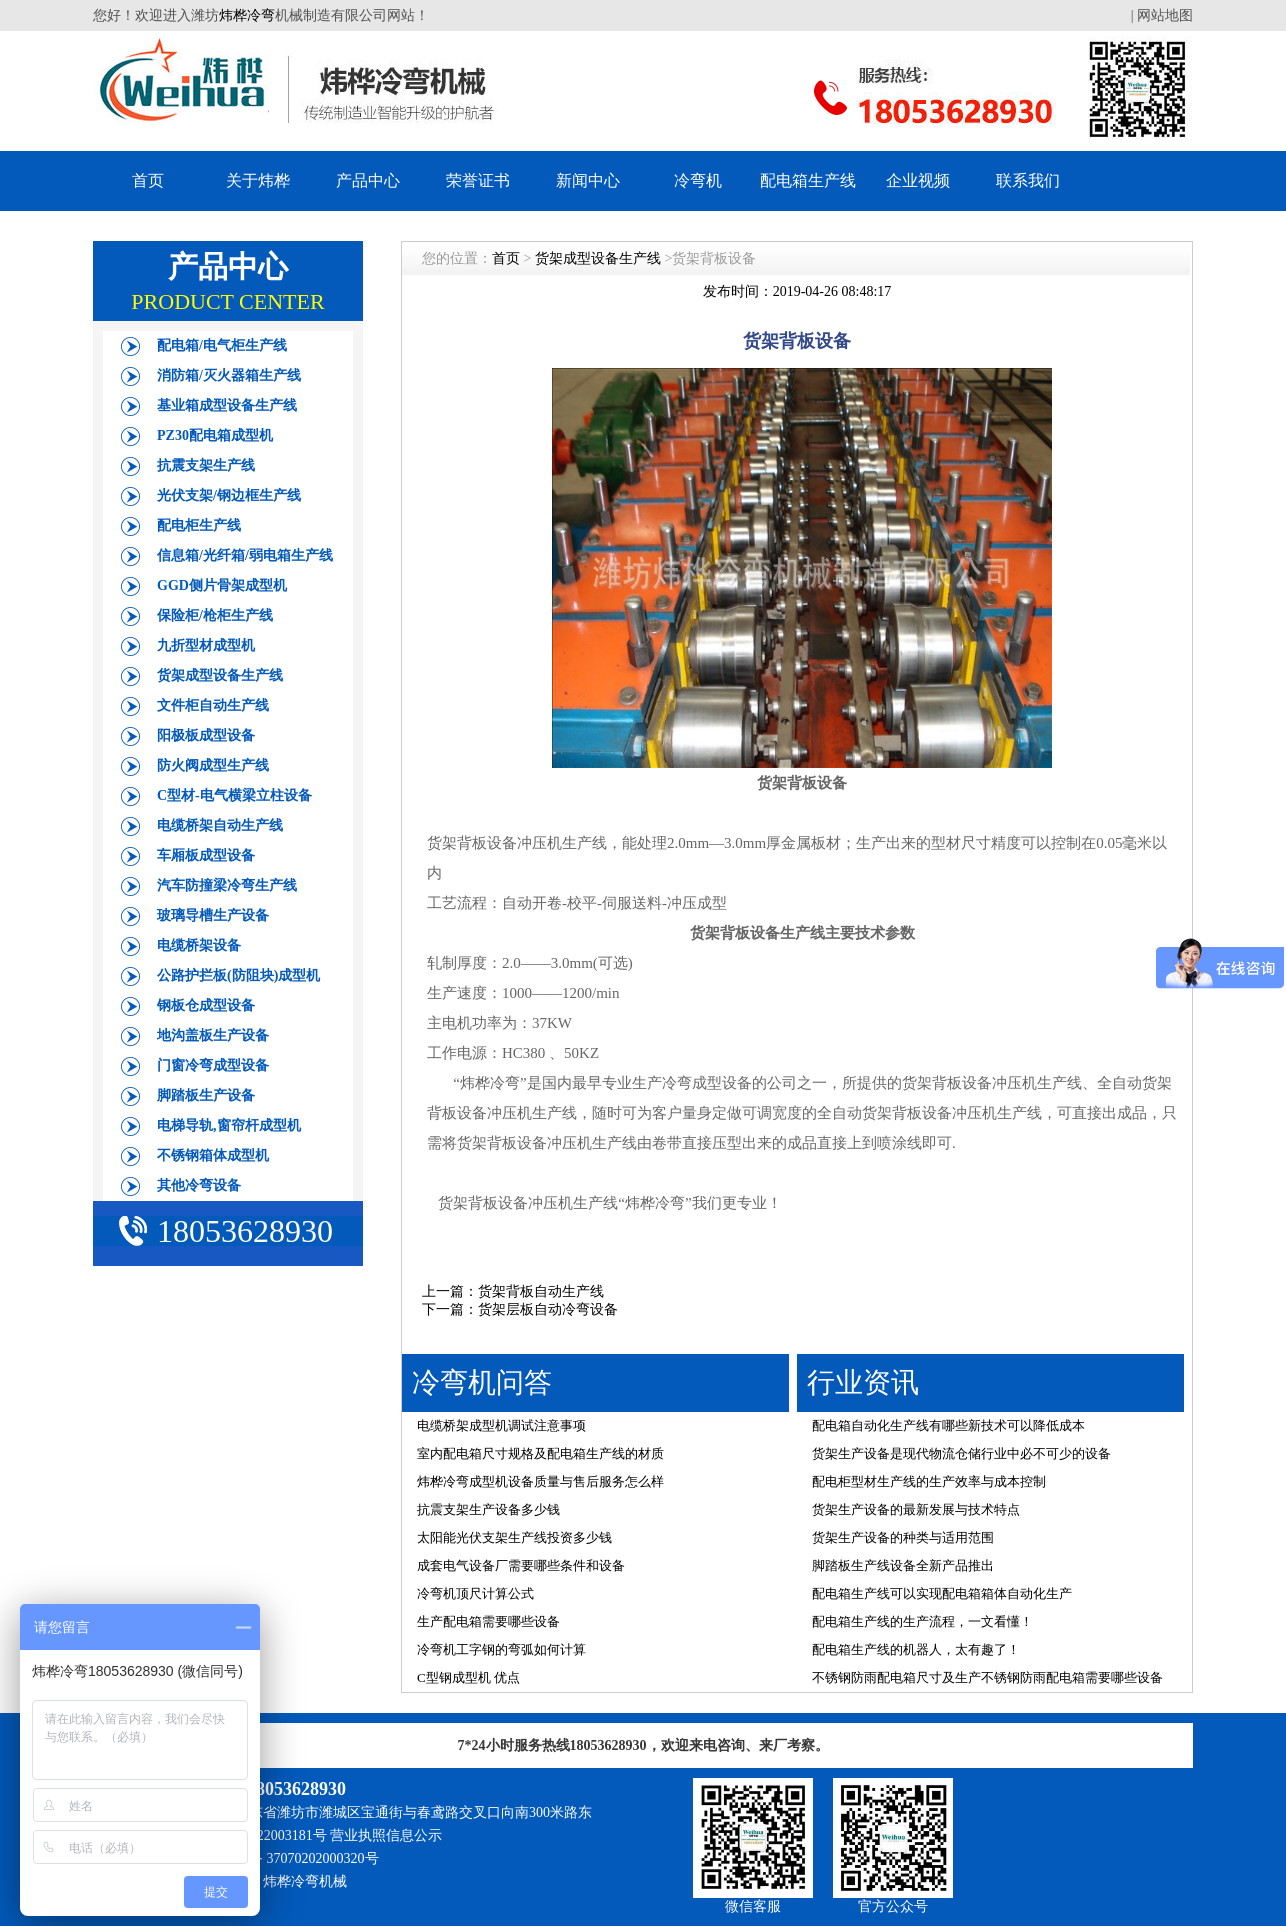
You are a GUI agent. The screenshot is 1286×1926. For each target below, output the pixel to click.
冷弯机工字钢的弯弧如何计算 (501, 1649)
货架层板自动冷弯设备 (548, 1309)
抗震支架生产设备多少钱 (488, 1509)
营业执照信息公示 (386, 1835)
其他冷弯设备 (199, 1185)
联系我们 (1028, 180)
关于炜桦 (258, 180)
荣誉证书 (478, 180)
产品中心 (368, 180)
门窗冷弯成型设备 (213, 1065)
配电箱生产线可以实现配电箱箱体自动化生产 (942, 1593)
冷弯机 (698, 180)
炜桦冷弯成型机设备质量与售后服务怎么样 (540, 1481)
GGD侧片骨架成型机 (222, 585)
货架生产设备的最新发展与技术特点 (916, 1509)
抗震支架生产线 (206, 465)
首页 (148, 180)
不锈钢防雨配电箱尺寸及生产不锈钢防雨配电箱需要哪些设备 (987, 1677)
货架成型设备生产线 (220, 675)
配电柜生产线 (199, 525)
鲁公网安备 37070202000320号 (286, 1858)
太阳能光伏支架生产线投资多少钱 (514, 1537)
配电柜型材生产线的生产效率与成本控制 (929, 1481)
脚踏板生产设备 (206, 1095)
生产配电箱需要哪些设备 (488, 1621)
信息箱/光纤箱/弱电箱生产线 (245, 555)
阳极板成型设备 (206, 735)
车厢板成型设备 (206, 855)
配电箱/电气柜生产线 (222, 345)
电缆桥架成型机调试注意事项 (501, 1425)
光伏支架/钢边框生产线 (229, 495)
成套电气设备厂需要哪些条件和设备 (521, 1565)
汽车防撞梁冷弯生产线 (227, 885)
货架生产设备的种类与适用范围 (903, 1537)
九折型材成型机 (206, 645)
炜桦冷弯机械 (305, 1881)
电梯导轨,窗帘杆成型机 (229, 1125)
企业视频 (918, 180)
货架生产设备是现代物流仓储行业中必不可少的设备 (961, 1453)
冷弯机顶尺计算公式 (475, 1593)
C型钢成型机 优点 (468, 1677)
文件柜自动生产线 (213, 705)
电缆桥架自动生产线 (220, 825)
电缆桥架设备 (199, 945)
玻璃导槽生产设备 (213, 915)
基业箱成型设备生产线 (227, 405)
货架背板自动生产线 (541, 1291)
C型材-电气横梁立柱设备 (234, 795)
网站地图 (1165, 15)
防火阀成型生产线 (213, 765)
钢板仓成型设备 (206, 1005)
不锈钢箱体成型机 (213, 1155)
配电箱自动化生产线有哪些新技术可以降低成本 (948, 1425)
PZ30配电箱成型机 (215, 435)
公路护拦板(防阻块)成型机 (238, 975)
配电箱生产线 (808, 180)
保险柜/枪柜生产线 (215, 615)
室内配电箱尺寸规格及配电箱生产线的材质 (540, 1453)
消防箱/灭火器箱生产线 (229, 375)
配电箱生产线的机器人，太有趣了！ (916, 1649)
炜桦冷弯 (247, 15)
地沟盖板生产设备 (213, 1035)
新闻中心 (588, 180)
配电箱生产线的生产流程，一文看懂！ (922, 1621)
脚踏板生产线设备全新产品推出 (903, 1565)
